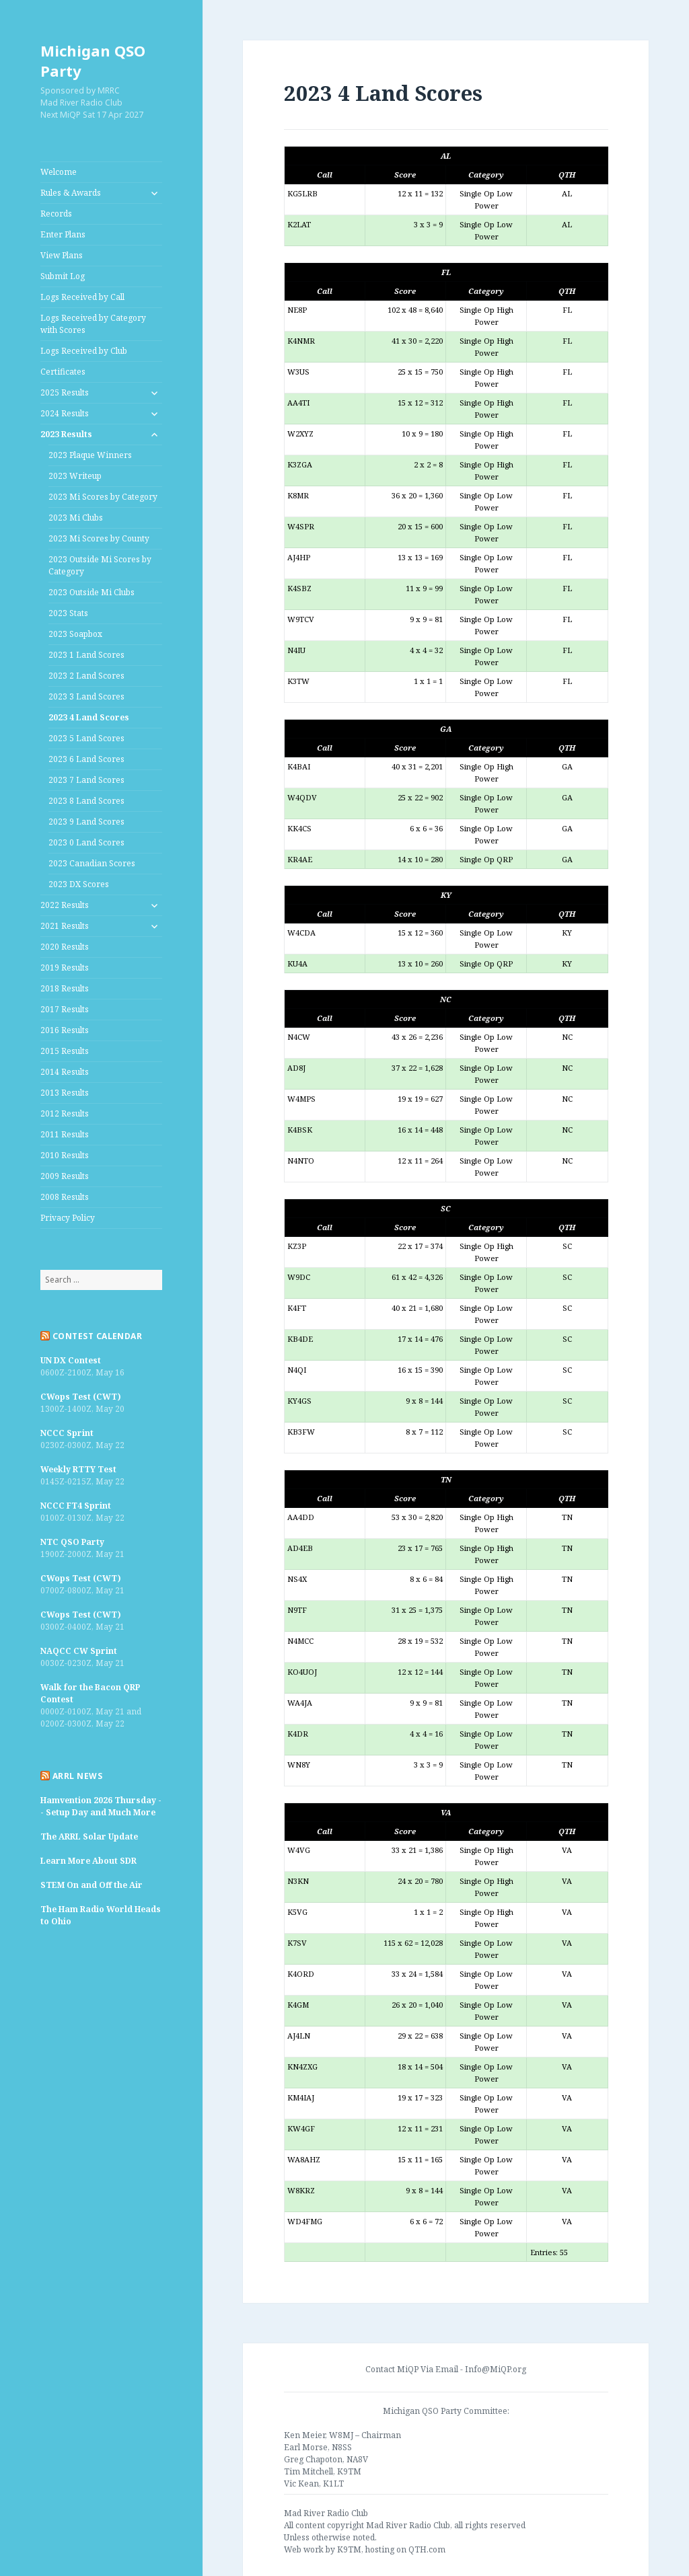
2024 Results (64, 413)
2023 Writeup (75, 476)
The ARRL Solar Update (89, 1836)
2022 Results (64, 905)
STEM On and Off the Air (91, 1885)
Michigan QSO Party (92, 60)
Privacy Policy (67, 1217)
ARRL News (77, 1776)
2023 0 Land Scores (86, 842)
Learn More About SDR (88, 1860)
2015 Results (64, 1051)
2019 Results (64, 967)
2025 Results (64, 392)
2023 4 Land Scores (88, 717)
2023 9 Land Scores (86, 821)
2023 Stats (68, 613)
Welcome (58, 172)
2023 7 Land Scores (86, 780)
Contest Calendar (97, 1336)
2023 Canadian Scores (91, 863)
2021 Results (64, 926)
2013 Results (64, 1092)
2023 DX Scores (78, 884)
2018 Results (64, 988)
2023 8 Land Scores (86, 800)
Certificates (62, 371)
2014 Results (64, 1071)
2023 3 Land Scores (86, 696)
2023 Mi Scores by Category (102, 496)
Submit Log (62, 276)
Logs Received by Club (83, 350)
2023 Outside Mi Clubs (91, 592)
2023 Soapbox (75, 634)
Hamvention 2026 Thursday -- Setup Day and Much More (100, 1806)
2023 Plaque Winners (90, 455)
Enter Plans (62, 234)
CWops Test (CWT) (80, 1396)
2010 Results (64, 1155)
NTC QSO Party (72, 1542)
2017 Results (64, 1009)
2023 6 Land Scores (86, 759)
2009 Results (64, 1176)
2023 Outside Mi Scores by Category (99, 565)
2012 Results (64, 1113)
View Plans (61, 255)
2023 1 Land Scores (86, 654)
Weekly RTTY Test (78, 1469)
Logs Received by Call (82, 297)
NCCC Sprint (67, 1433)
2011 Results (64, 1134)
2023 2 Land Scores (86, 675)
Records (56, 213)
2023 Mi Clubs (75, 517)
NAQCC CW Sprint (78, 1651)
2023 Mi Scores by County (98, 538)
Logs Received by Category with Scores (93, 324)
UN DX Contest (70, 1360)
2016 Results (64, 1030)
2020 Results (64, 946)
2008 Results (64, 1197)
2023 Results (66, 434)
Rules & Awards (70, 192)
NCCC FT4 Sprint (75, 1505)
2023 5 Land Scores (86, 738)
